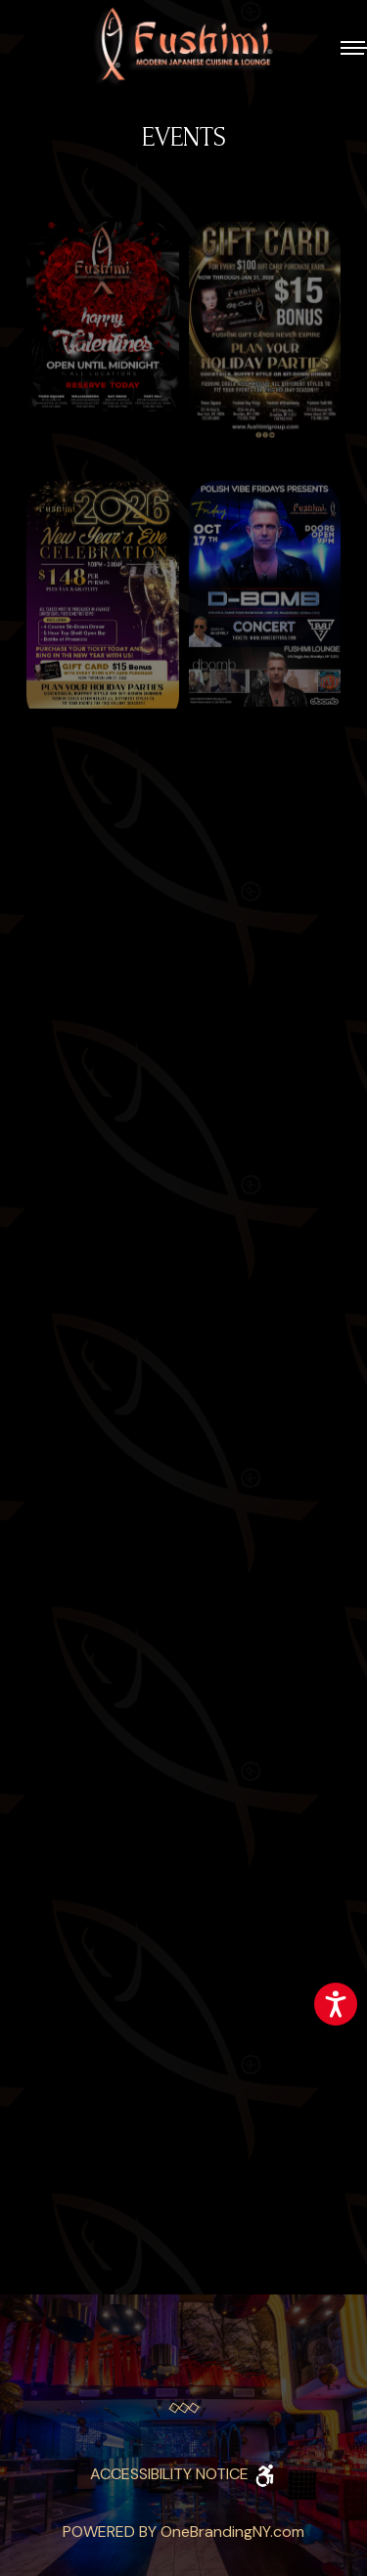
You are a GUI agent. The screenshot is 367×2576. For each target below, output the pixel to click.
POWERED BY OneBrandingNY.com (183, 2531)
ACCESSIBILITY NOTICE (183, 2474)
